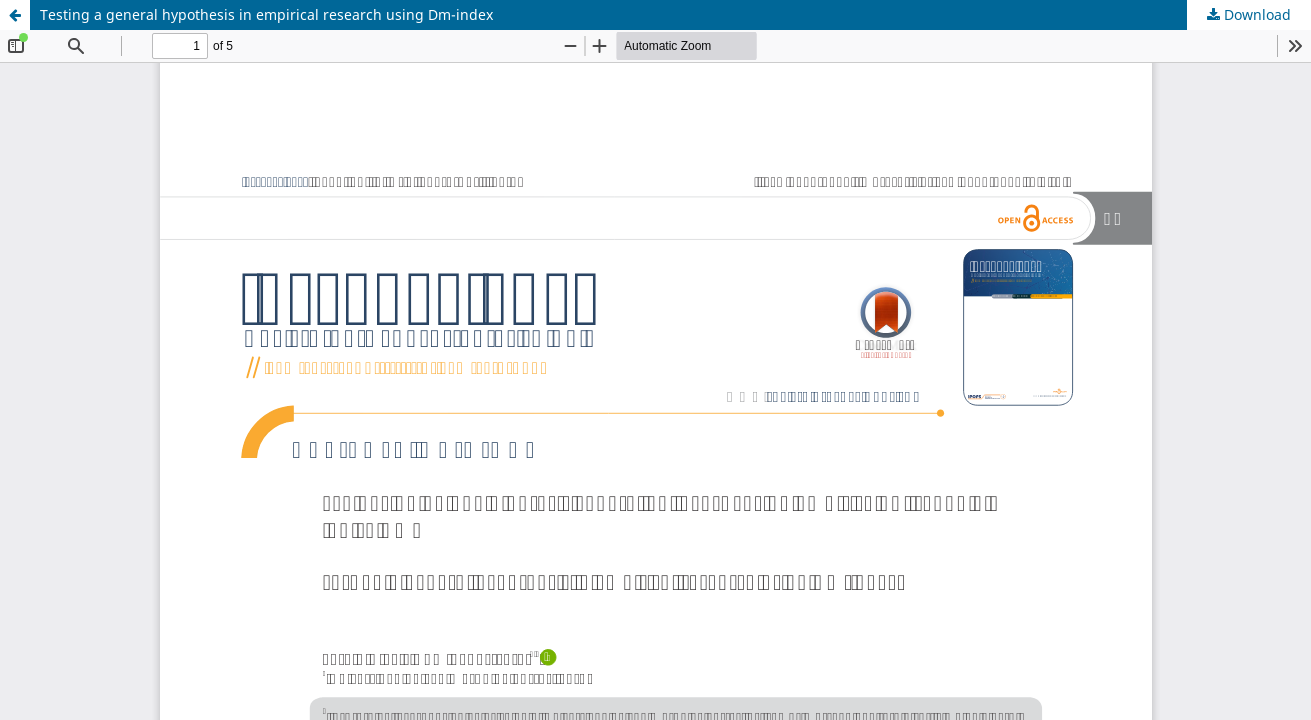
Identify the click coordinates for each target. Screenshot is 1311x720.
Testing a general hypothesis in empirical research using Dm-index (266, 14)
